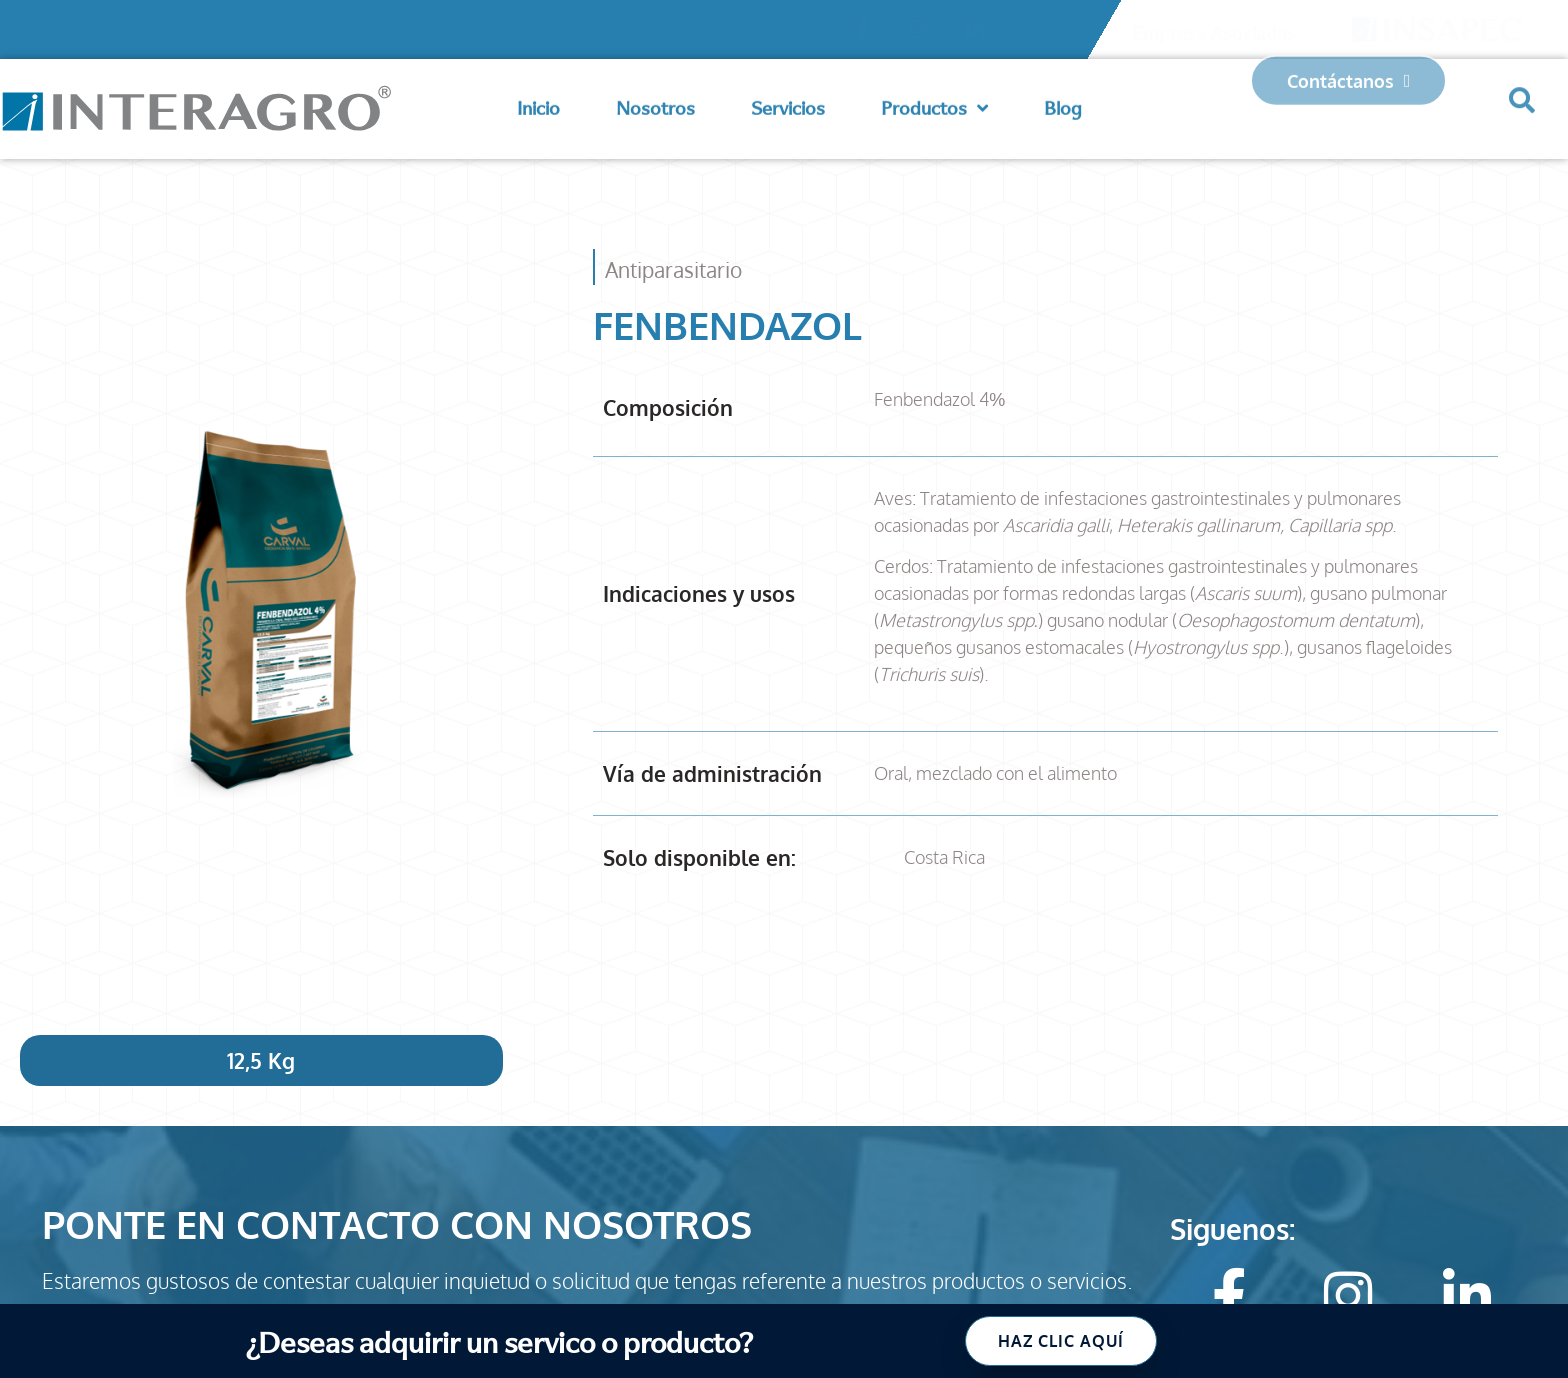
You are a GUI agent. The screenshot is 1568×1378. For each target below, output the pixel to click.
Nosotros (655, 101)
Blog (1063, 101)
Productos (934, 102)
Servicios (788, 101)
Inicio (538, 101)
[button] (1522, 86)
